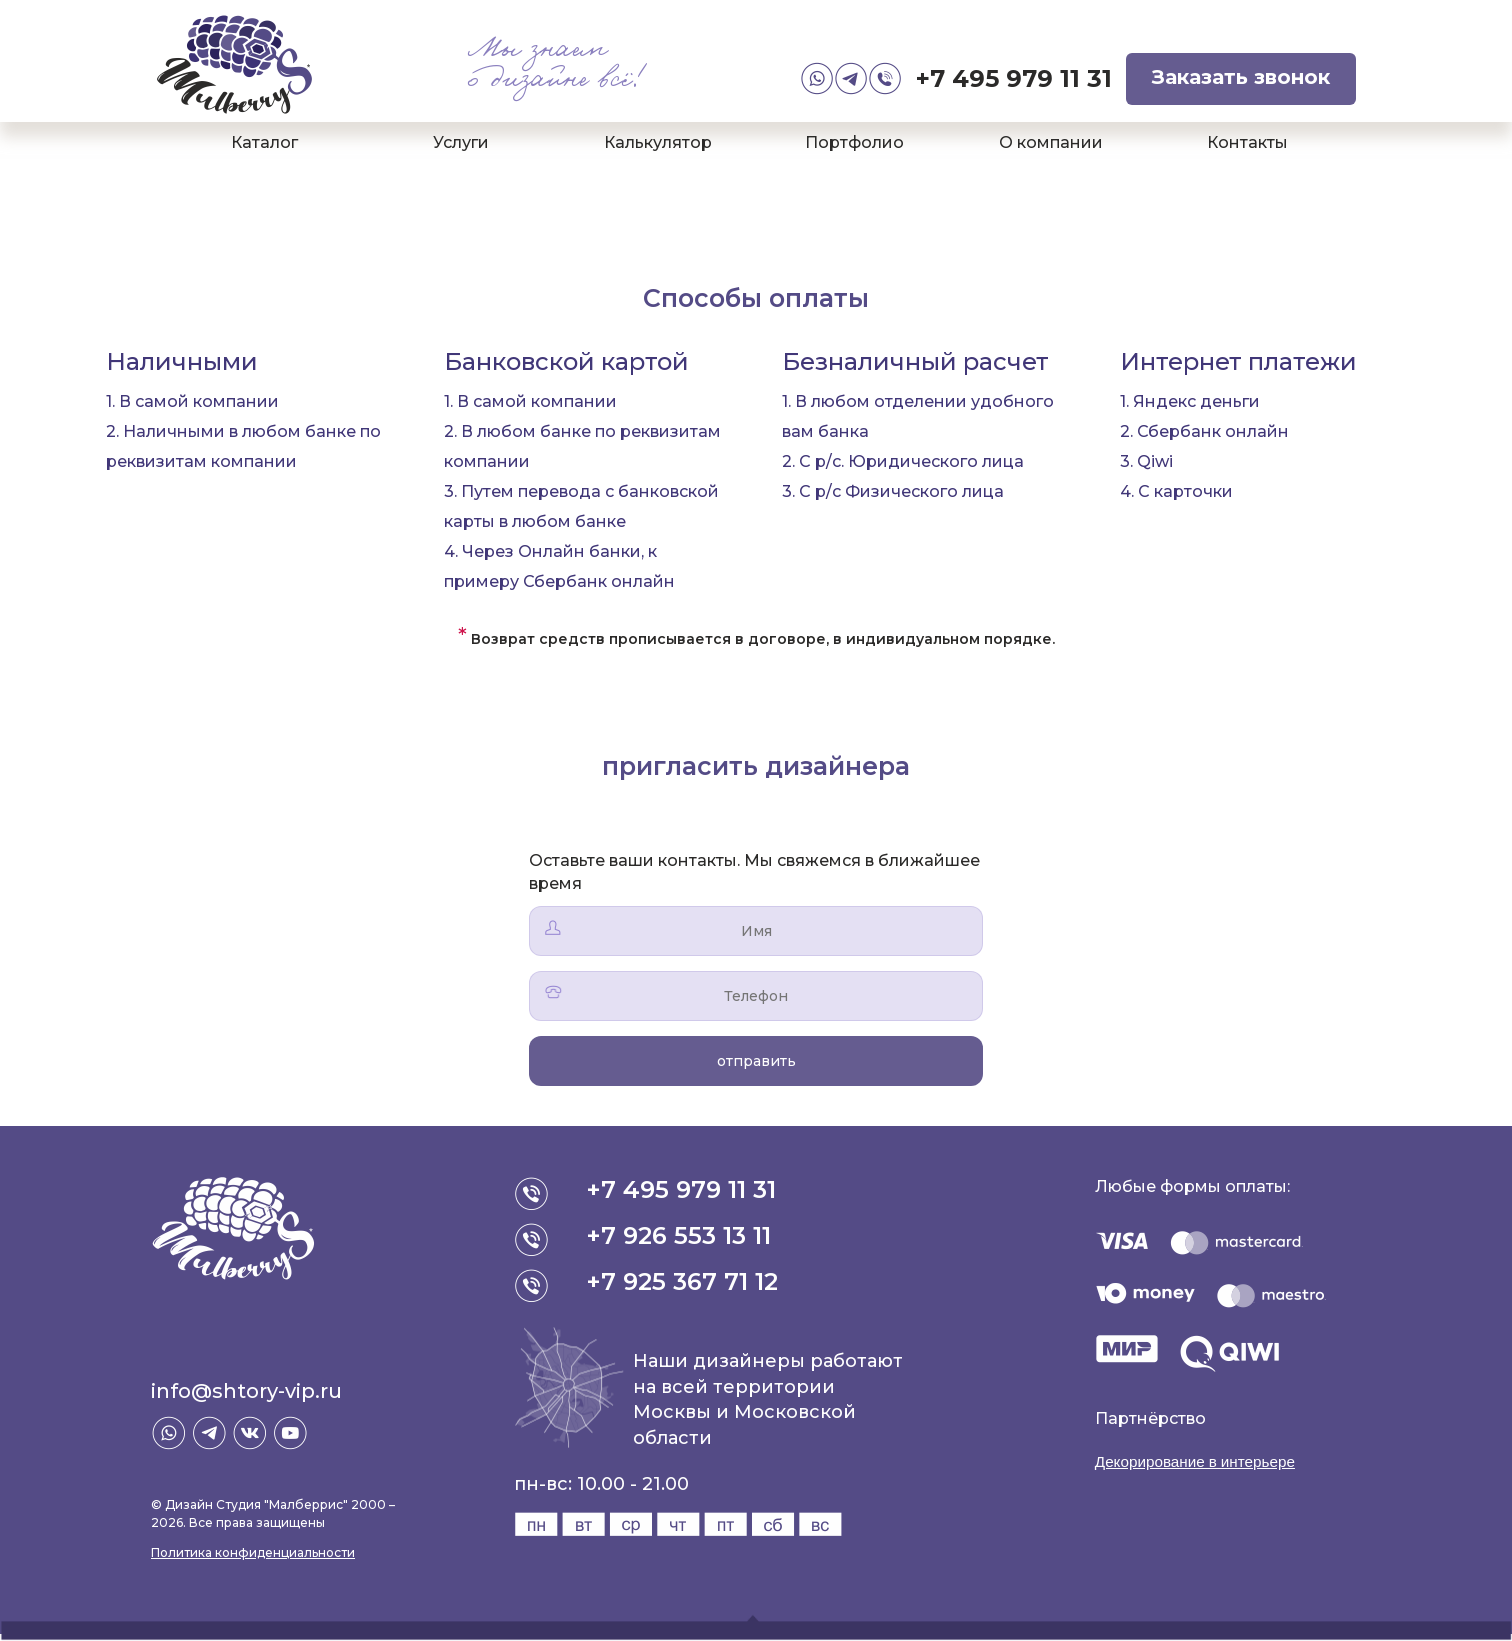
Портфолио (854, 142)
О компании (1051, 142)
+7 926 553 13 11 (679, 1235)
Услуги (461, 142)
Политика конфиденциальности (253, 1552)
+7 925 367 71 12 (683, 1281)
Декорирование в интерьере (1201, 1461)
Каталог (264, 142)
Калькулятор (658, 142)
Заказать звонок (1241, 77)
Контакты (1247, 142)
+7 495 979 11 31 (1014, 78)
